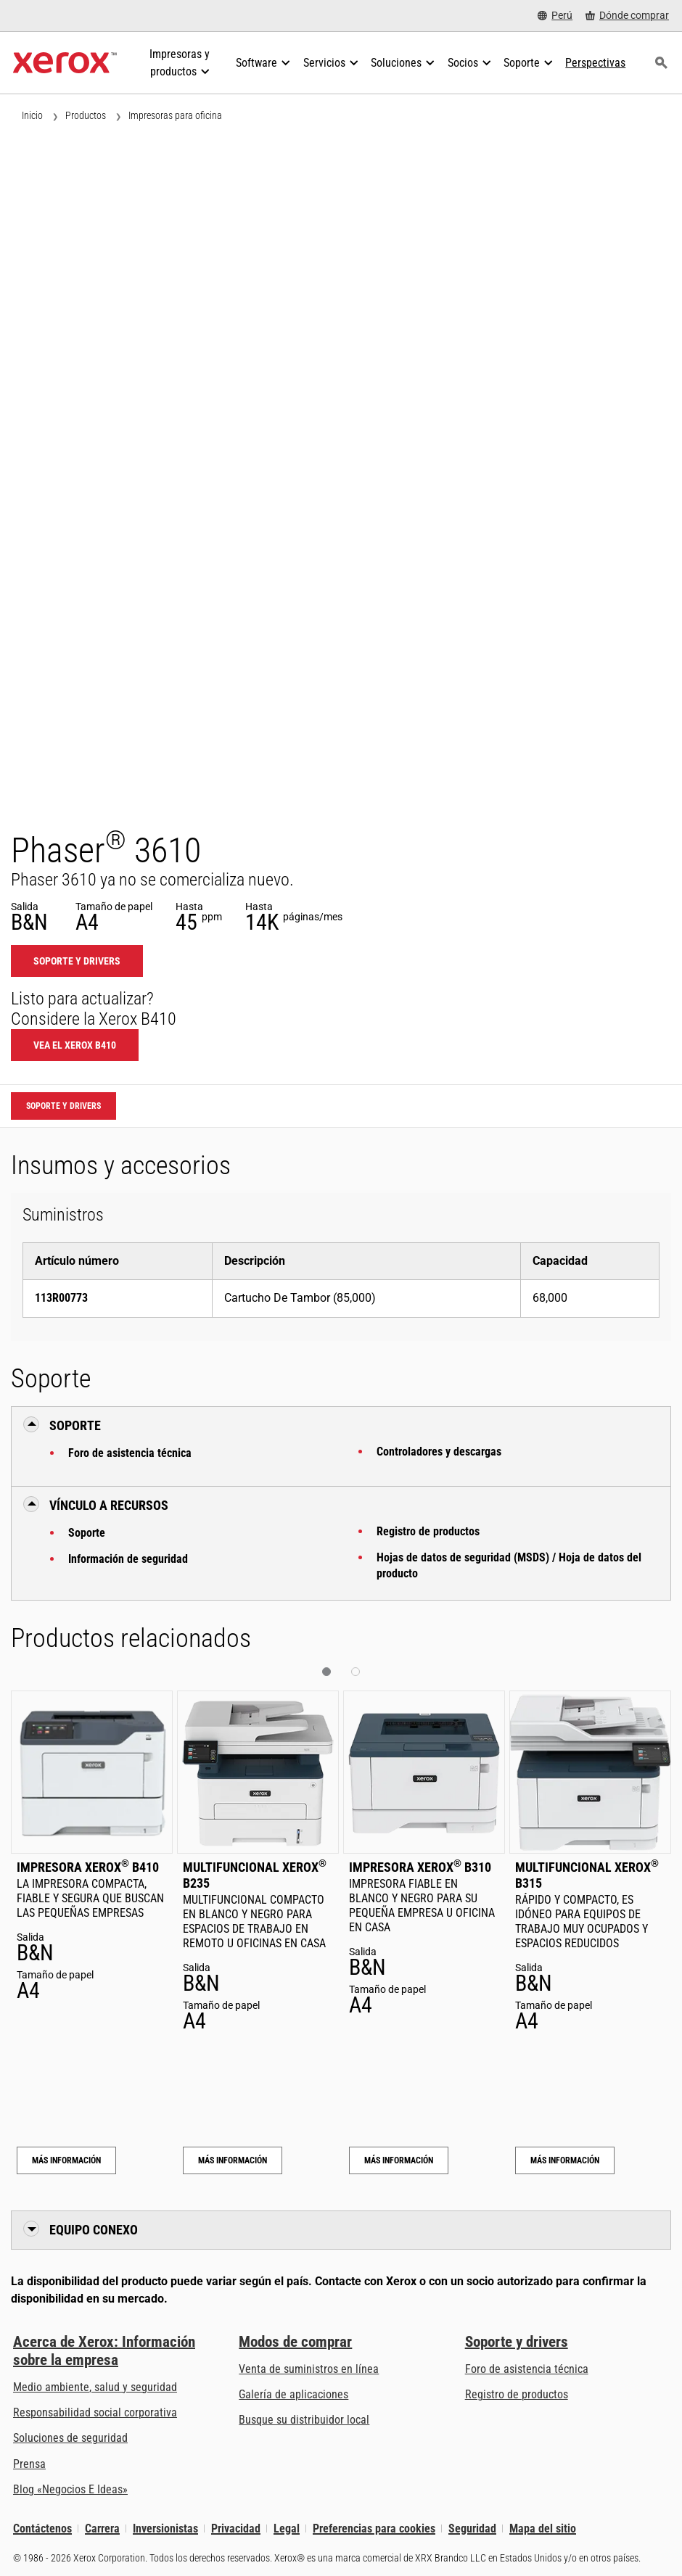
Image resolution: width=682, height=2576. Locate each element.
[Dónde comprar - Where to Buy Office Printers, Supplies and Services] (627, 15)
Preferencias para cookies (374, 2528)
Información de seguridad (128, 1559)
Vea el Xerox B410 (74, 1045)
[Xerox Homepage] (65, 63)
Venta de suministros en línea (309, 2369)
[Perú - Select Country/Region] (555, 15)
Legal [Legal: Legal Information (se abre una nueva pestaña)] (287, 2528)
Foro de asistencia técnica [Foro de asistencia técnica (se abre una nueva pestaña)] (526, 2369)
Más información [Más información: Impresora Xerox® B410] (66, 2160)
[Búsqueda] (661, 63)
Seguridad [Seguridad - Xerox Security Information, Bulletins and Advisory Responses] (472, 2528)
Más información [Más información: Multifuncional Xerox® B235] (232, 2160)
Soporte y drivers (516, 2341)
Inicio (32, 115)
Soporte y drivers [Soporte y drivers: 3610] (76, 961)
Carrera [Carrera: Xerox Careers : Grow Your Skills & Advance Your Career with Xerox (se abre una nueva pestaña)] (102, 2528)
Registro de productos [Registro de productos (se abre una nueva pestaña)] (516, 2394)
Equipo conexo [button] (93, 2229)
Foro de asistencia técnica (130, 1453)
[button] (326, 1671)
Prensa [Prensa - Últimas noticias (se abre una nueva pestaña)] (29, 2464)
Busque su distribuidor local (304, 2420)
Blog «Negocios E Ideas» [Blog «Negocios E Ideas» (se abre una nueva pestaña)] (70, 2489)
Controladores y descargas (439, 1451)
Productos (85, 115)
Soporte (86, 1533)
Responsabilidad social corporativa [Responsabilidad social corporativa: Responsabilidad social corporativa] (95, 2412)
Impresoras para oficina (175, 115)
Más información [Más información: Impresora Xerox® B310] (398, 2160)
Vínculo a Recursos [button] (108, 1505)
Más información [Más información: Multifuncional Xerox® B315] (564, 2160)
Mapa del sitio (542, 2528)
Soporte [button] (75, 1425)
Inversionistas (165, 2528)
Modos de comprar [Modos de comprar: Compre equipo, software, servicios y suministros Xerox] (295, 2341)
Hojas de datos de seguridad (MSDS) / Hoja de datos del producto (509, 1565)
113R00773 (61, 1298)
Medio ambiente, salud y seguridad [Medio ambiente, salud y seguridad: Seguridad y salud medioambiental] (95, 2387)
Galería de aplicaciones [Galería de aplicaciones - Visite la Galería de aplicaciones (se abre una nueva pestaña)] (293, 2394)
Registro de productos (428, 1531)
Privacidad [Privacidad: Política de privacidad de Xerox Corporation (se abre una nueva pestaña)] (235, 2528)
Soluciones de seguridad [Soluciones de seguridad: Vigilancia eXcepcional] (70, 2438)
